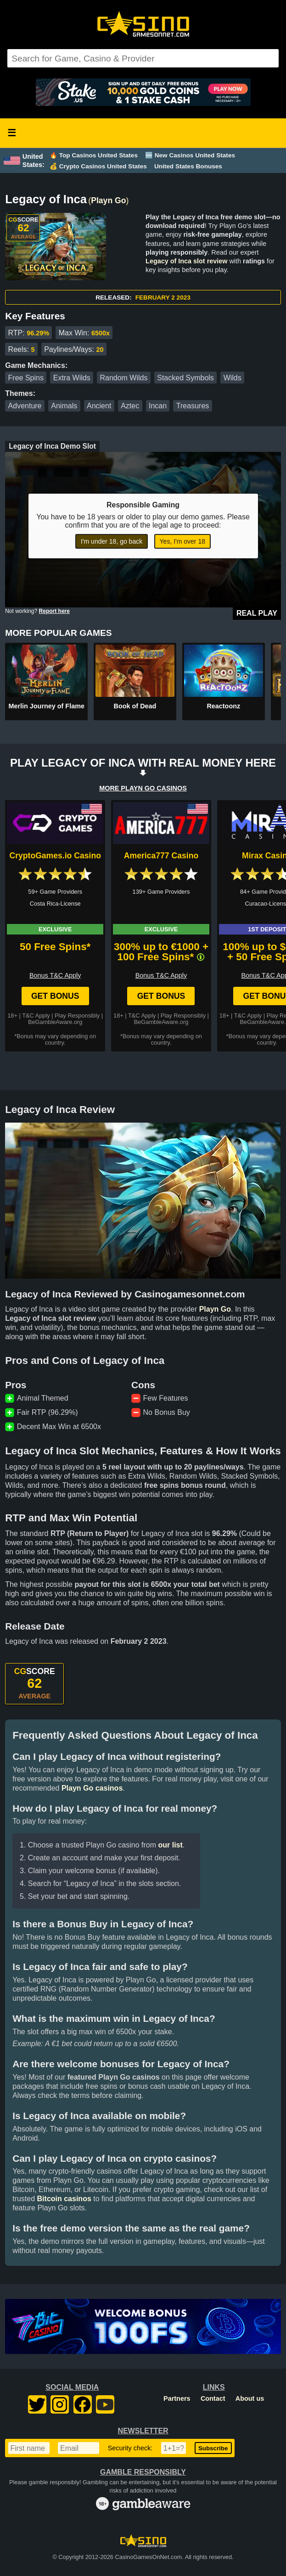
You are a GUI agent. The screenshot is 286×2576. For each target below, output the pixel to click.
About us (250, 2398)
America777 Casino (161, 855)
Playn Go (108, 200)
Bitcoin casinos (64, 2199)
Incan (158, 406)
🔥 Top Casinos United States (94, 155)
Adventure (25, 406)
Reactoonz (223, 706)
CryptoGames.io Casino (55, 855)
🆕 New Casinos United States (190, 155)
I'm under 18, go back (111, 541)
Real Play (256, 613)
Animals (64, 406)
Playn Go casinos (92, 1788)
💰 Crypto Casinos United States (98, 166)
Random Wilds (123, 378)
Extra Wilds (71, 378)
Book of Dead (135, 706)
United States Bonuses (188, 166)
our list (170, 1845)
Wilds (232, 378)
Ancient (99, 406)
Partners (176, 2398)
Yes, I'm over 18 (182, 541)
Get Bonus (55, 996)
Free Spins (26, 378)
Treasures (192, 406)
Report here (54, 611)
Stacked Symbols (185, 378)
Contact (213, 2398)
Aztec (130, 406)
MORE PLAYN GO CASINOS (143, 788)
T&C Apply (36, 1015)
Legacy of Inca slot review (186, 261)
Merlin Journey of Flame (46, 706)
